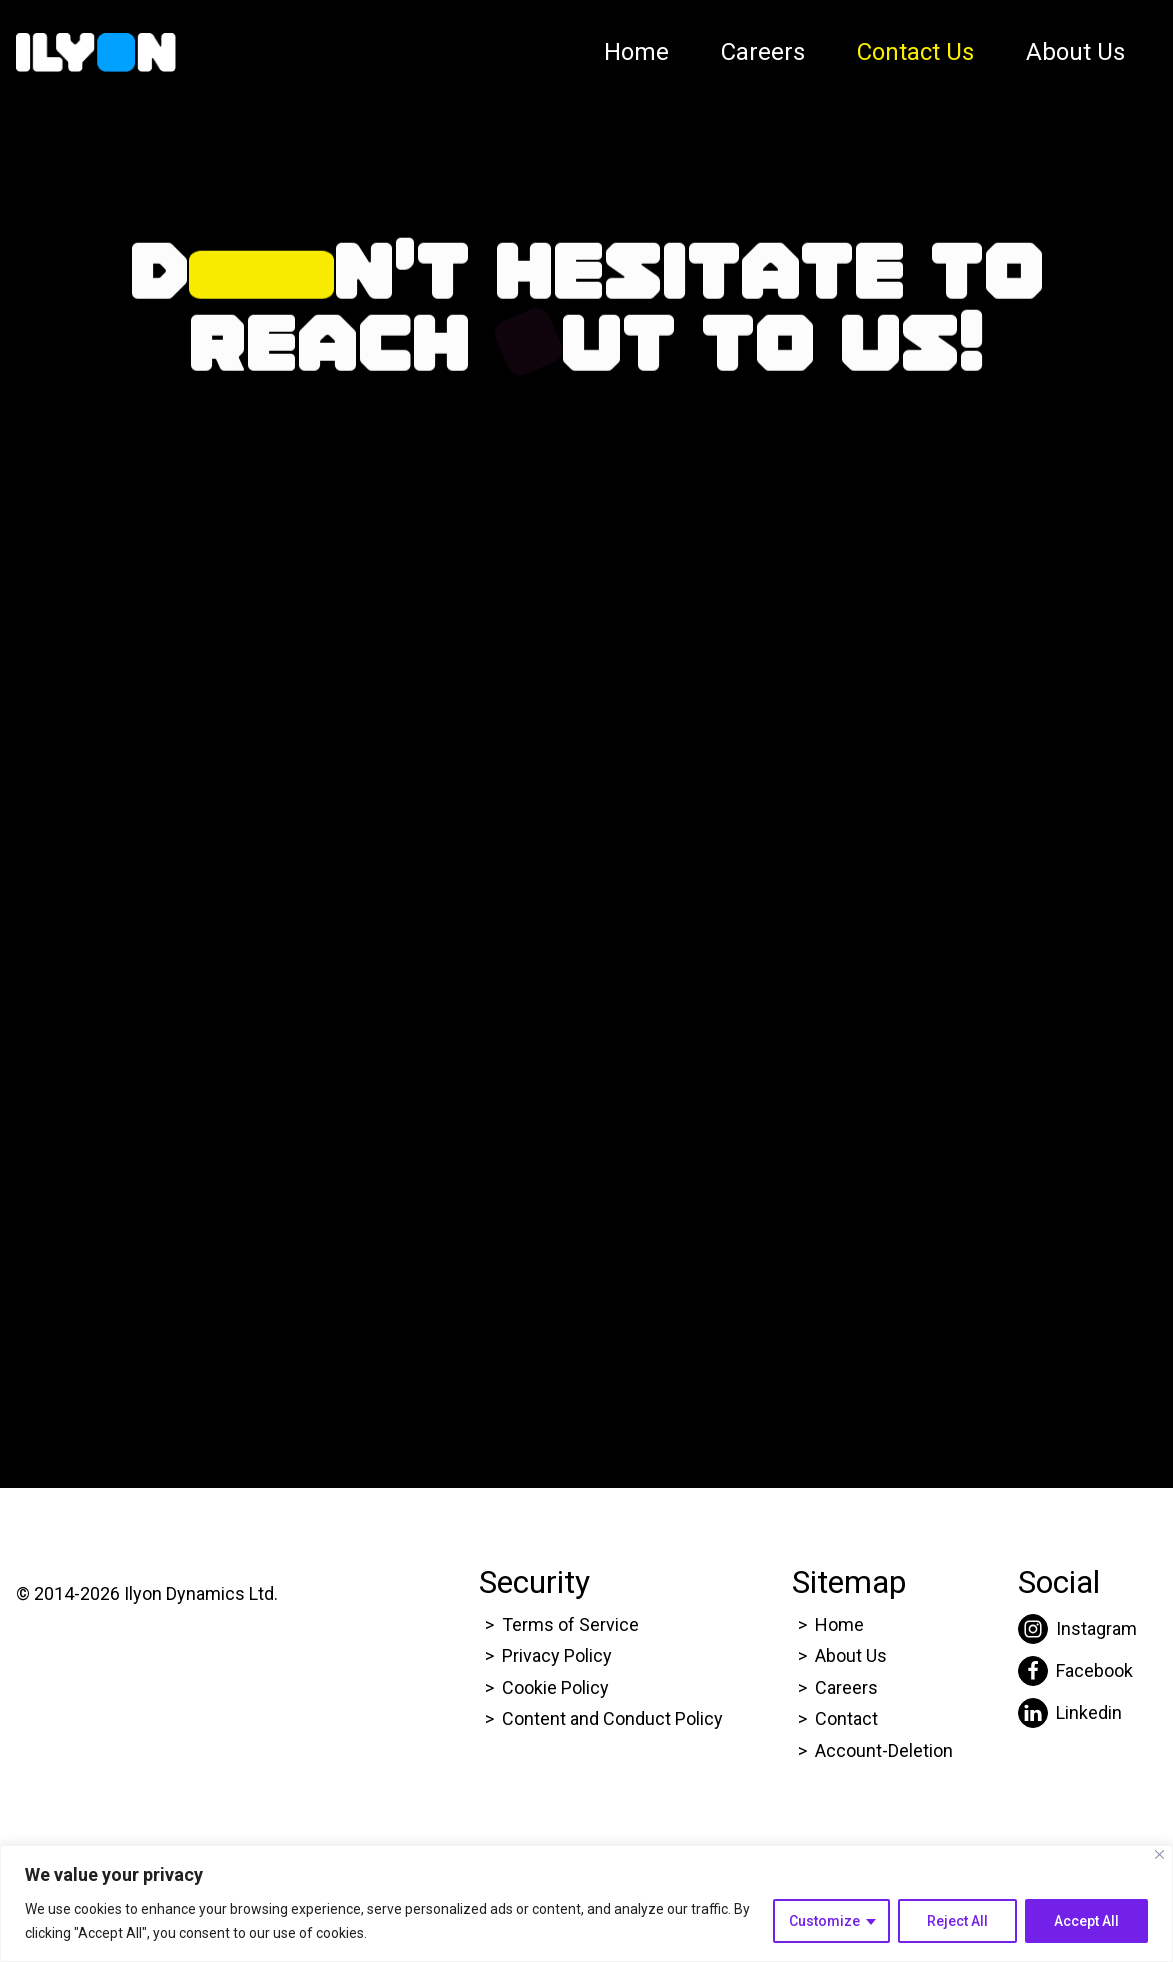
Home (636, 52)
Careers (763, 52)
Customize (824, 1921)
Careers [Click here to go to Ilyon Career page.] (846, 1687)
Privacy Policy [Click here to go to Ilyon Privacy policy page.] (557, 1655)
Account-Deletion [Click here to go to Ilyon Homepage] (884, 1750)
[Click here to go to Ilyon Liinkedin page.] (1077, 1713)
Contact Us (915, 52)
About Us (1075, 52)
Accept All (1086, 1921)
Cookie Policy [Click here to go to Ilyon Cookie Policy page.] (555, 1687)
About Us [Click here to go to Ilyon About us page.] (851, 1655)
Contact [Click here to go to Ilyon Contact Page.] (846, 1718)
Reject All (957, 1921)
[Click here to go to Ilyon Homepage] (96, 52)
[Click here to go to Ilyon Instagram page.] (1077, 1629)
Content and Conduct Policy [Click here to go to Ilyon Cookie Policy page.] (614, 1718)
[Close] (1159, 1854)
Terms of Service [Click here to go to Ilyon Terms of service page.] (570, 1624)
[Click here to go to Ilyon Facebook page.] (1077, 1671)
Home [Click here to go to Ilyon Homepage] (839, 1624)
